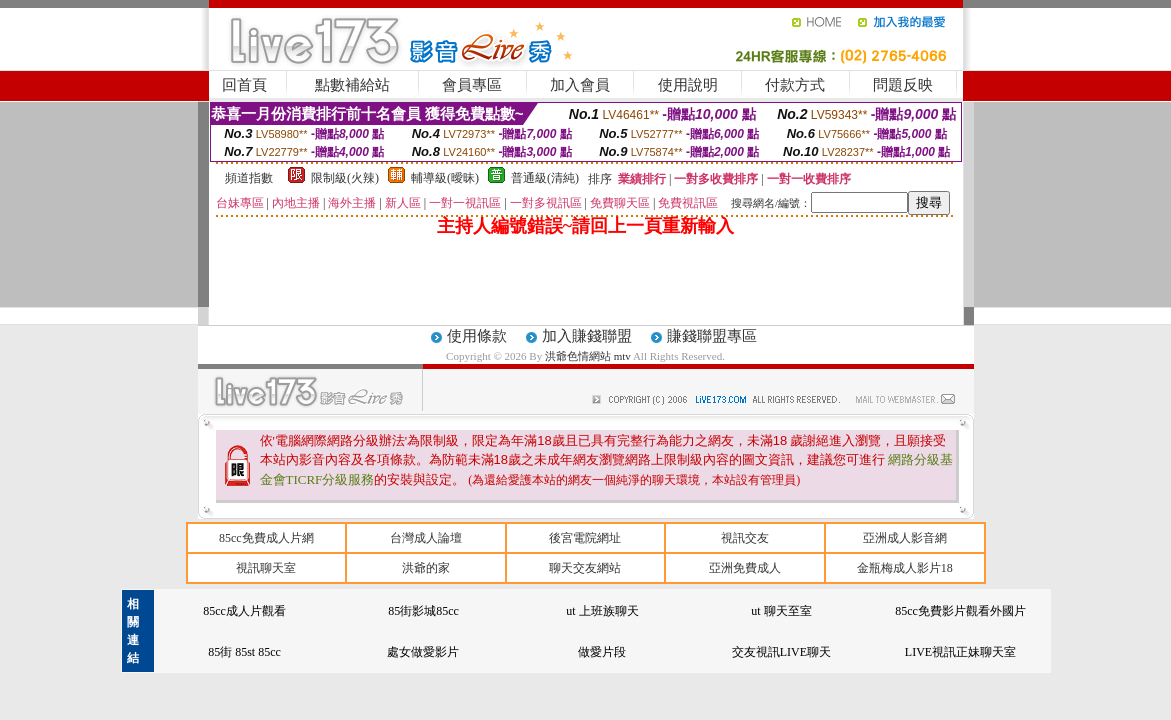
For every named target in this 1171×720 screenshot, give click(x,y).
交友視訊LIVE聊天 (781, 652)
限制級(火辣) (345, 178)
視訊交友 (745, 538)
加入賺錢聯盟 (587, 336)
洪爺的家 (426, 568)
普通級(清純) (545, 178)
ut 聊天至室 (781, 611)
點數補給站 (352, 85)
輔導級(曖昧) (445, 178)
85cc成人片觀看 (244, 611)
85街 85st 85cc (244, 652)
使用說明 (688, 85)
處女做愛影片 (423, 652)
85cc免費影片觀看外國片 (960, 611)
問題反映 (903, 85)
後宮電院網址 (585, 538)
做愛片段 (602, 652)
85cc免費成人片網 (266, 538)
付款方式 (795, 85)
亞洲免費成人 (745, 568)
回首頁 (244, 85)
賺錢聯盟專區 (712, 336)
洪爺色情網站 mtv (589, 356)
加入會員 (580, 85)
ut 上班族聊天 (602, 611)
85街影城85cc (423, 611)
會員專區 (472, 85)
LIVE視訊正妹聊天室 (960, 652)
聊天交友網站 (585, 568)
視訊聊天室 (266, 568)
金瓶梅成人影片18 (905, 568)
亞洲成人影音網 (905, 538)
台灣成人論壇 (426, 538)
